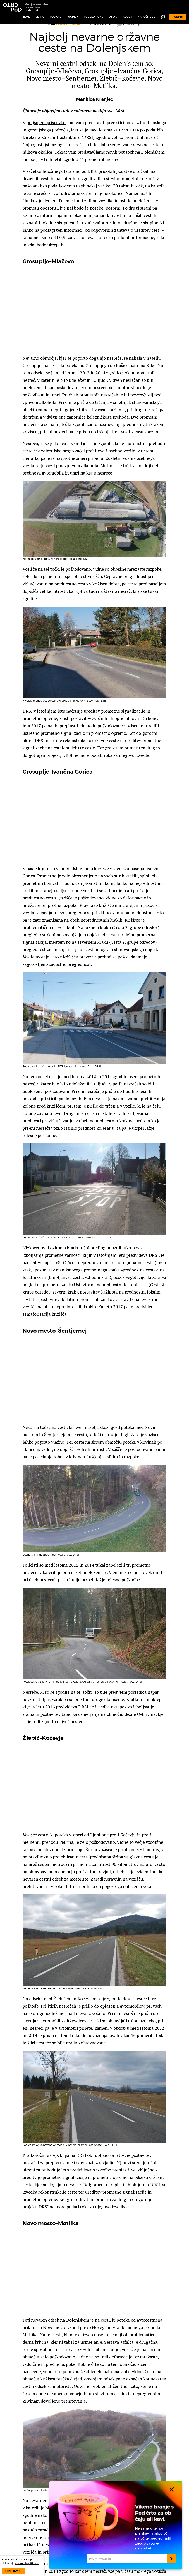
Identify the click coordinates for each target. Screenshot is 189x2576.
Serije (39, 16)
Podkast (56, 16)
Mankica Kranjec (94, 99)
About (127, 16)
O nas (113, 16)
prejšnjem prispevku (46, 122)
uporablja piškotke (27, 2563)
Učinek (73, 16)
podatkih (154, 130)
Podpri (178, 17)
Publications (93, 16)
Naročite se (146, 16)
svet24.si (115, 111)
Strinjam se (13, 2571)
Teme (26, 16)
